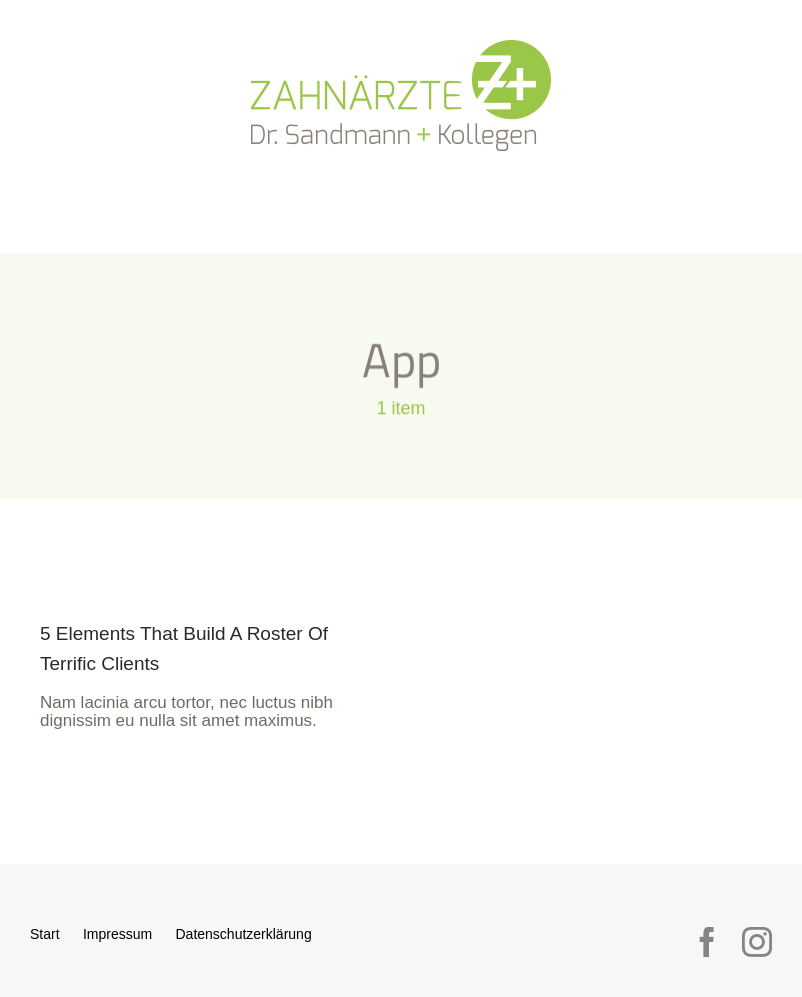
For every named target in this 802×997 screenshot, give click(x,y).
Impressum (117, 934)
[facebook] (707, 942)
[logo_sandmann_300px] (401, 48)
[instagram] (757, 942)
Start (45, 934)
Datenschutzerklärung (243, 934)
